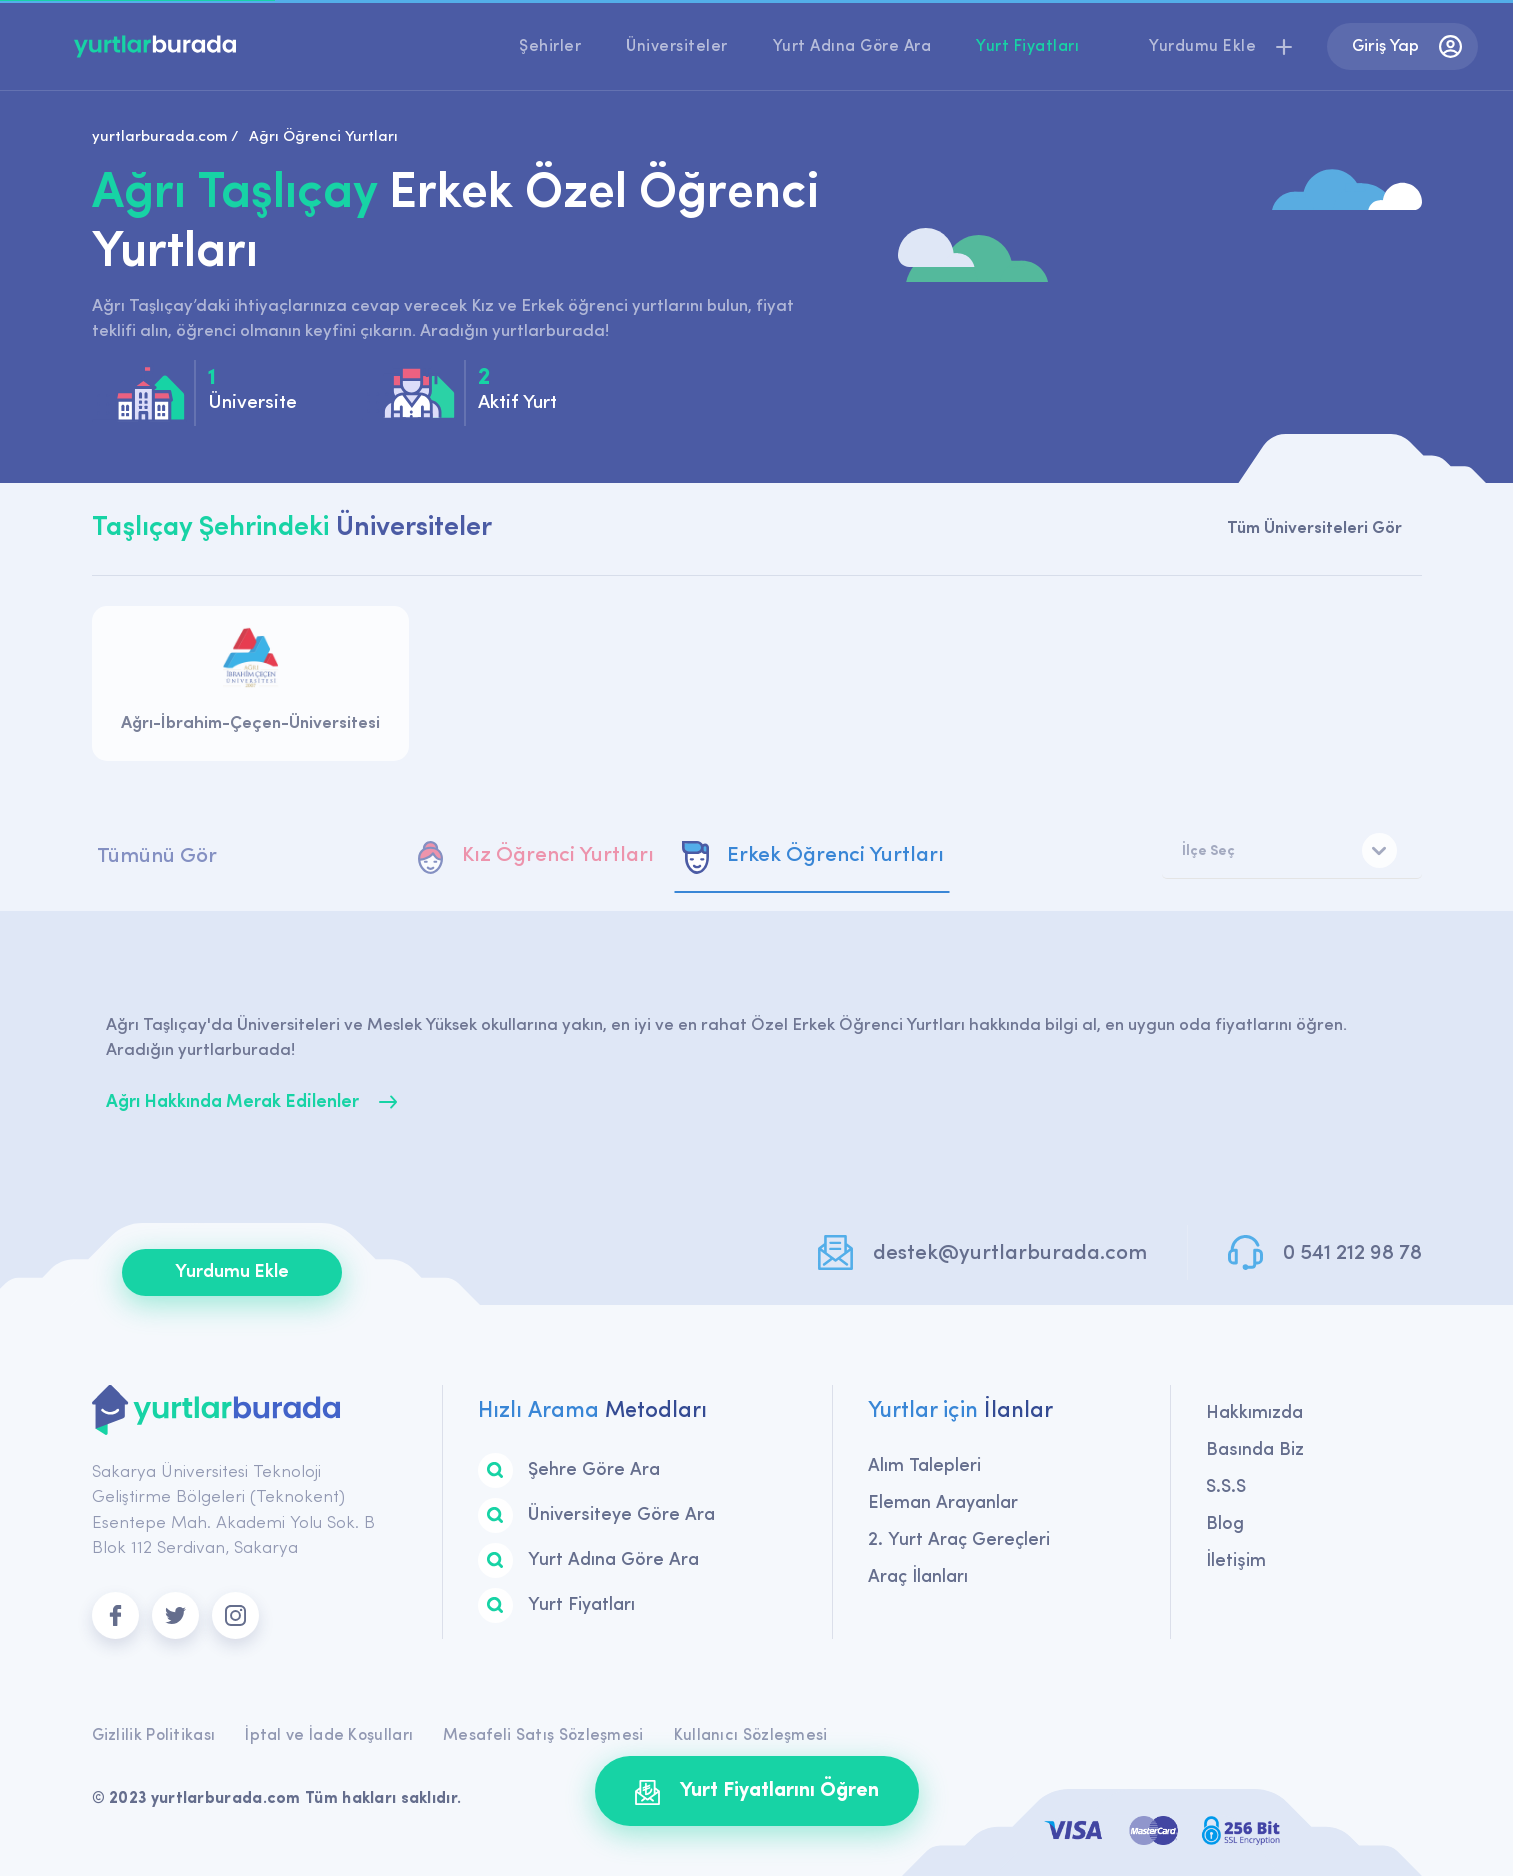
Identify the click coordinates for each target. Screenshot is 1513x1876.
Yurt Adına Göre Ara (852, 47)
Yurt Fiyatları (1027, 47)
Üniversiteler (677, 47)
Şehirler (550, 47)
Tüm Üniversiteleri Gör (1314, 528)
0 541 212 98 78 (1352, 1253)
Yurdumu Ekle (232, 1272)
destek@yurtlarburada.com (1010, 1253)
